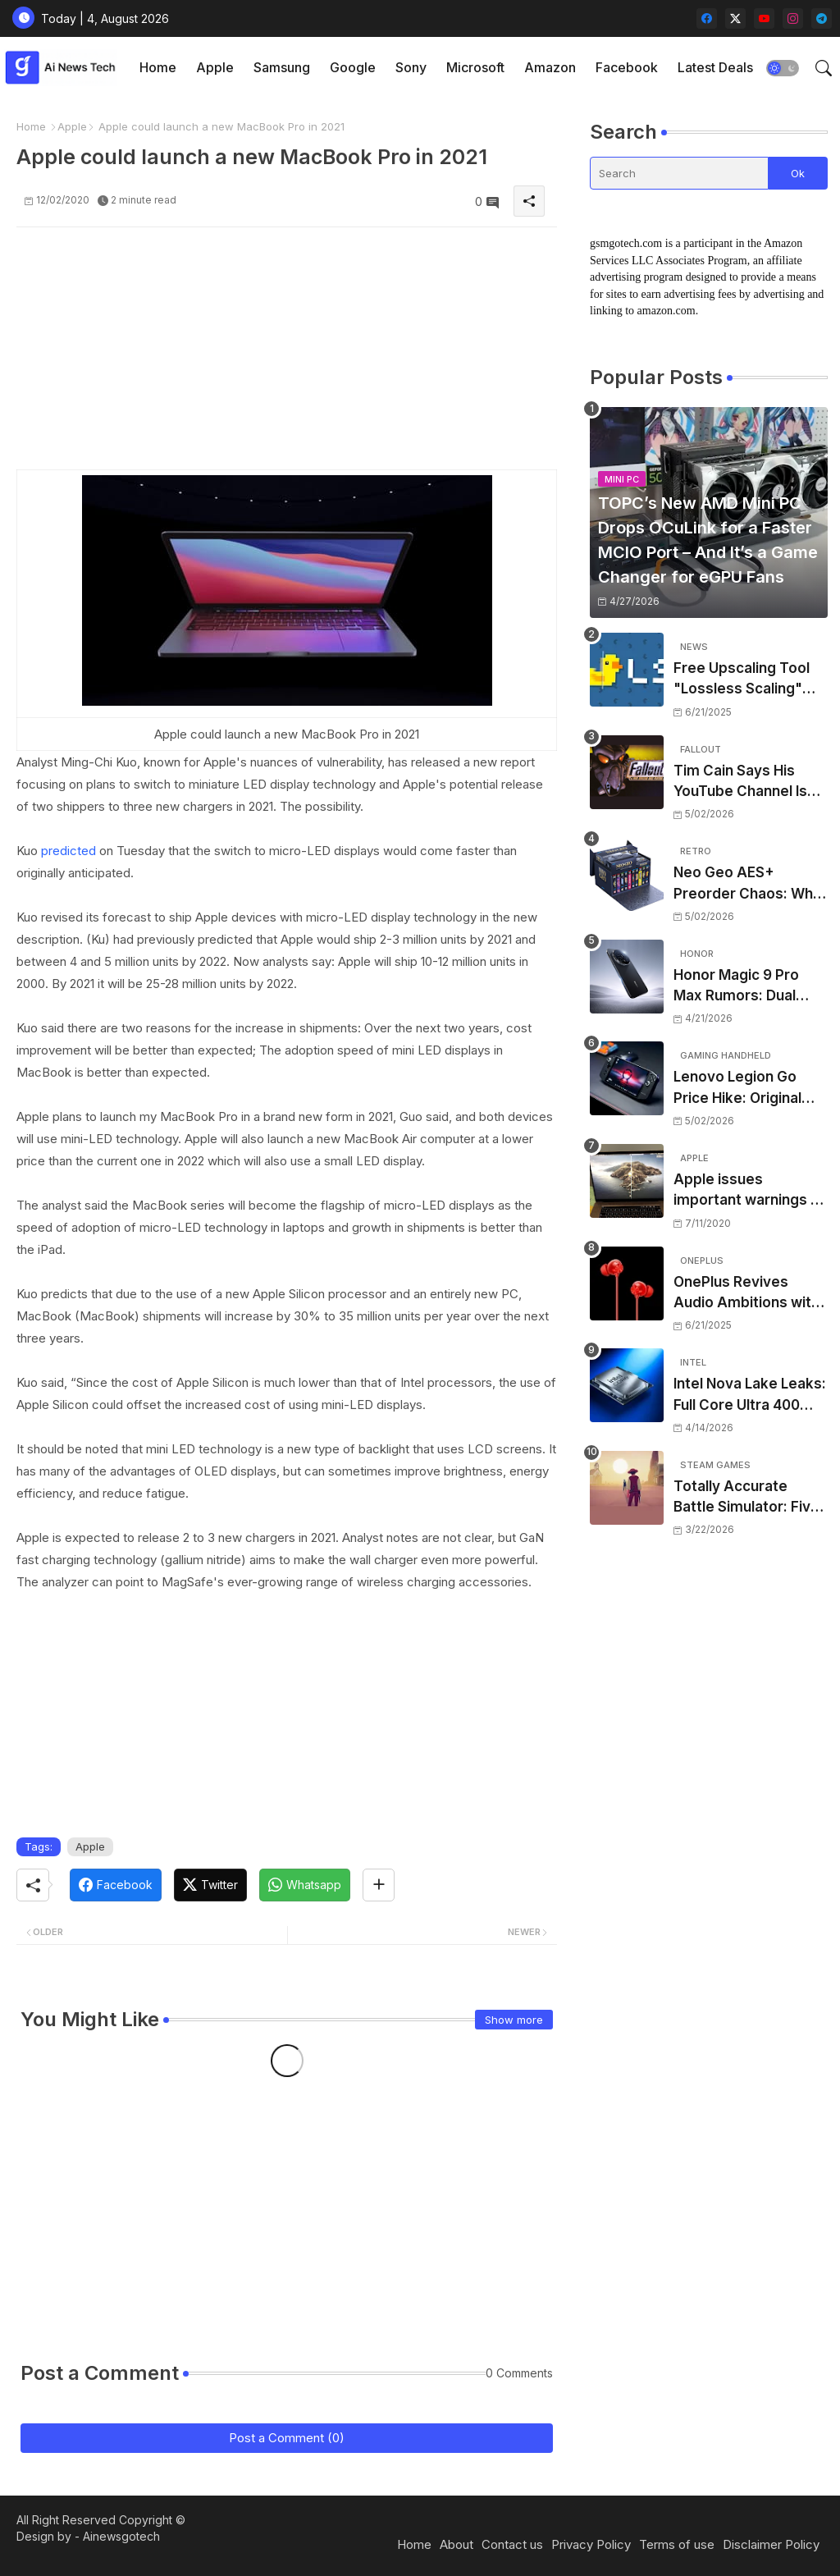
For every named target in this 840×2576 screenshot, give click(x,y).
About (456, 2544)
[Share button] (379, 1885)
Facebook (627, 67)
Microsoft (475, 67)
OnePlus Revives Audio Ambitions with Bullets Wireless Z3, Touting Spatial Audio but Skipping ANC (746, 1294)
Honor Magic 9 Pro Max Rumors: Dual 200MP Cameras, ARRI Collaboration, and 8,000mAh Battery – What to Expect (750, 987)
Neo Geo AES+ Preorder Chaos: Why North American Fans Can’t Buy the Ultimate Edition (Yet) (750, 884)
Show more (514, 2019)
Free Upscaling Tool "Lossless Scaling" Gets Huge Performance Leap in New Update (744, 680)
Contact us (512, 2544)
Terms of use (676, 2544)
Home (157, 67)
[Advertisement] (286, 354)
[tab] (158, 67)
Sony (411, 67)
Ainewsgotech (121, 2536)
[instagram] (793, 18)
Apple (215, 67)
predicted (68, 850)
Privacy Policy (591, 2544)
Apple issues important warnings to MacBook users (749, 1191)
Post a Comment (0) (287, 2438)
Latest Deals (715, 67)
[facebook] (706, 18)
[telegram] (821, 18)
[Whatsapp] (304, 1885)
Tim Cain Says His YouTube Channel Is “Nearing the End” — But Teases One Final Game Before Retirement (745, 782)
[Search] (679, 173)
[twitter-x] (735, 18)
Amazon (550, 67)
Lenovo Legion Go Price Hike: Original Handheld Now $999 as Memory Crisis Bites (742, 1088)
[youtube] (764, 18)
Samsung (281, 67)
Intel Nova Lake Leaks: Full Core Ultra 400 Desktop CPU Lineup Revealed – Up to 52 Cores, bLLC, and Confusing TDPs (749, 1395)
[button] (782, 68)
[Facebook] (116, 1885)
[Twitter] (210, 1885)
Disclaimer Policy (771, 2544)
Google (353, 67)
